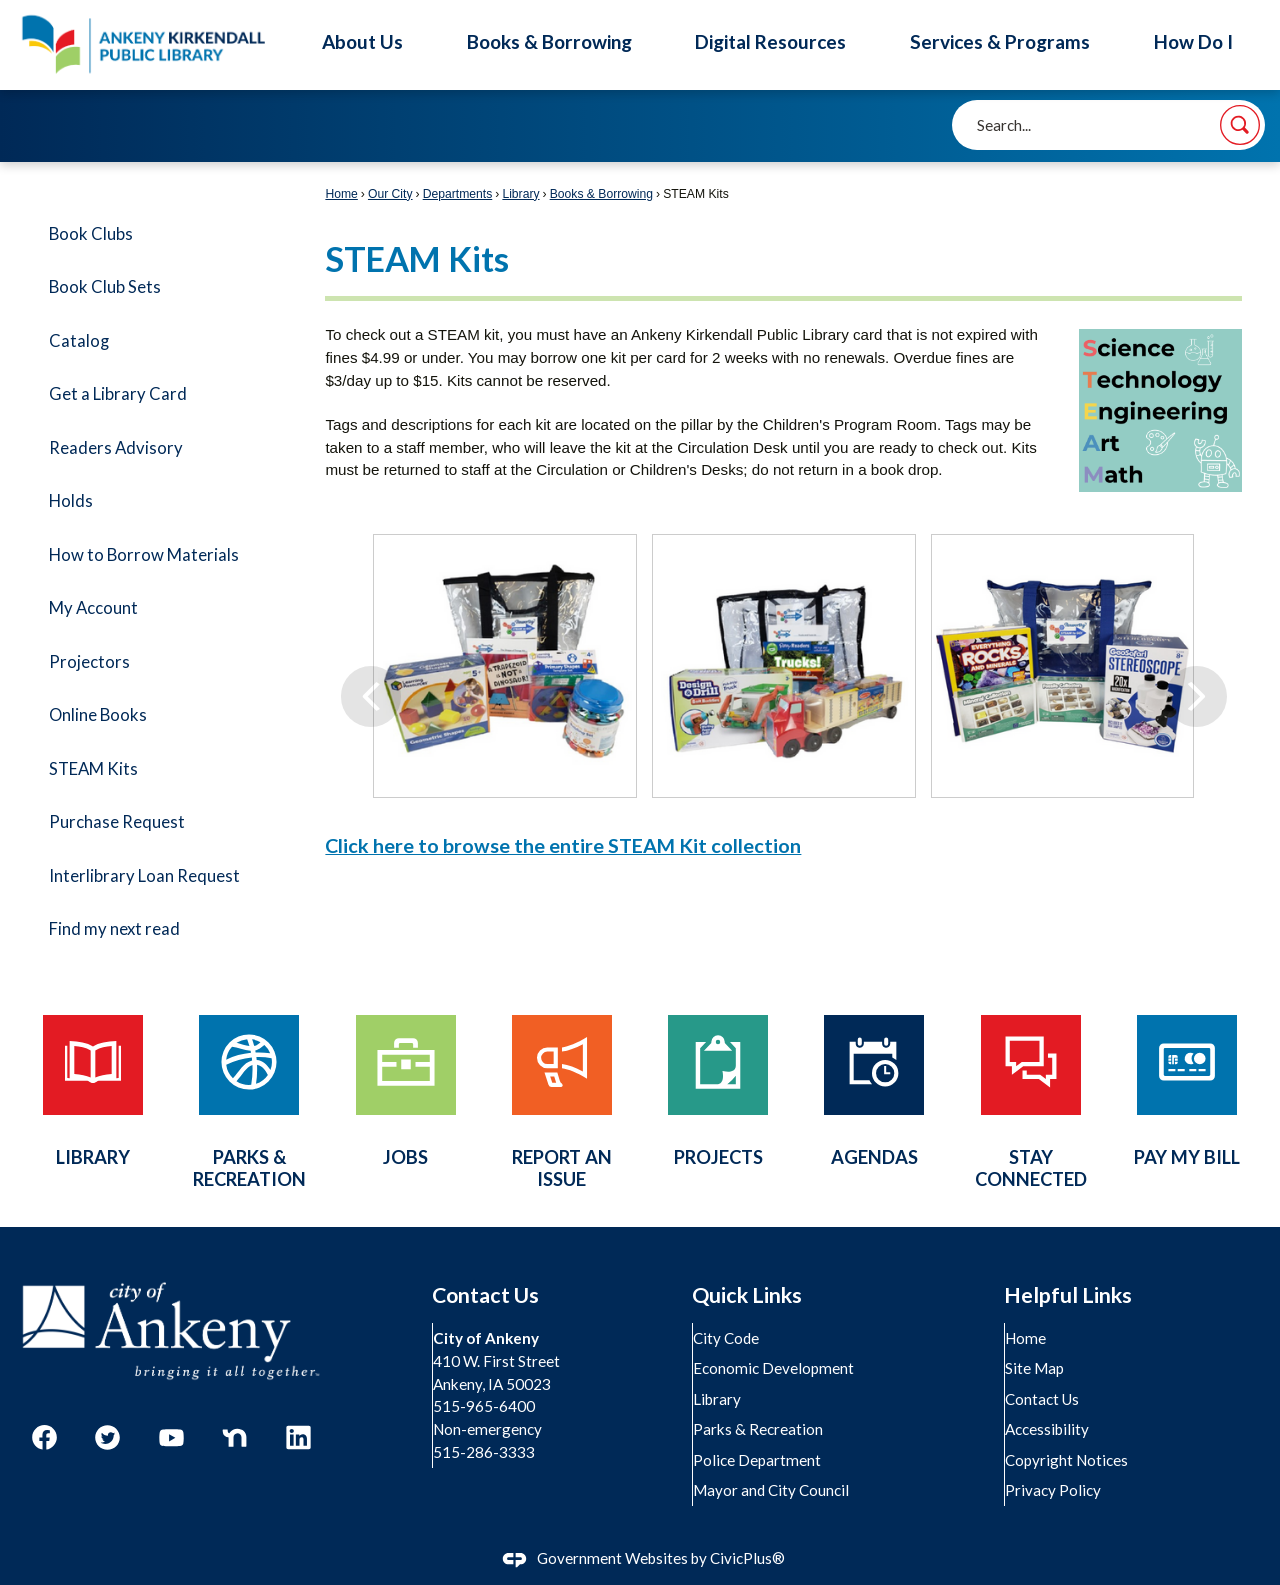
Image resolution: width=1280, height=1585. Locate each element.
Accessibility (1048, 1429)
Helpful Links (1068, 1295)
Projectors (89, 662)
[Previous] (370, 666)
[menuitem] (158, 234)
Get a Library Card (118, 394)
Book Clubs (91, 234)
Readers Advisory (116, 448)
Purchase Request (117, 822)
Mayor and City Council (772, 1490)
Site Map (1035, 1368)
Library (520, 194)
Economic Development (774, 1368)
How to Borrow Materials (144, 555)
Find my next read (114, 929)
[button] (1240, 125)
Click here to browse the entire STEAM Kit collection (563, 845)
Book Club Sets (105, 287)
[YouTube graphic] (171, 1437)
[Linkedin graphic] (298, 1437)
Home (341, 194)
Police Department (758, 1460)
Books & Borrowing (601, 194)
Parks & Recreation (759, 1429)
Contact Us (1043, 1399)
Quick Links (747, 1295)
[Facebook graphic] (44, 1437)
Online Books (98, 715)
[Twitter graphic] (107, 1437)
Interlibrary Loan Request (144, 876)
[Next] (1196, 666)
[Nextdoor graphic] (234, 1437)
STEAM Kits (93, 769)
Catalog (79, 341)
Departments (458, 194)
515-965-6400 (485, 1406)
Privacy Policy (1054, 1490)
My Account (93, 608)
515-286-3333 (485, 1452)
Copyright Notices (1067, 1460)
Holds (71, 501)
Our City (390, 194)
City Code (727, 1338)
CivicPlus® (747, 1558)
